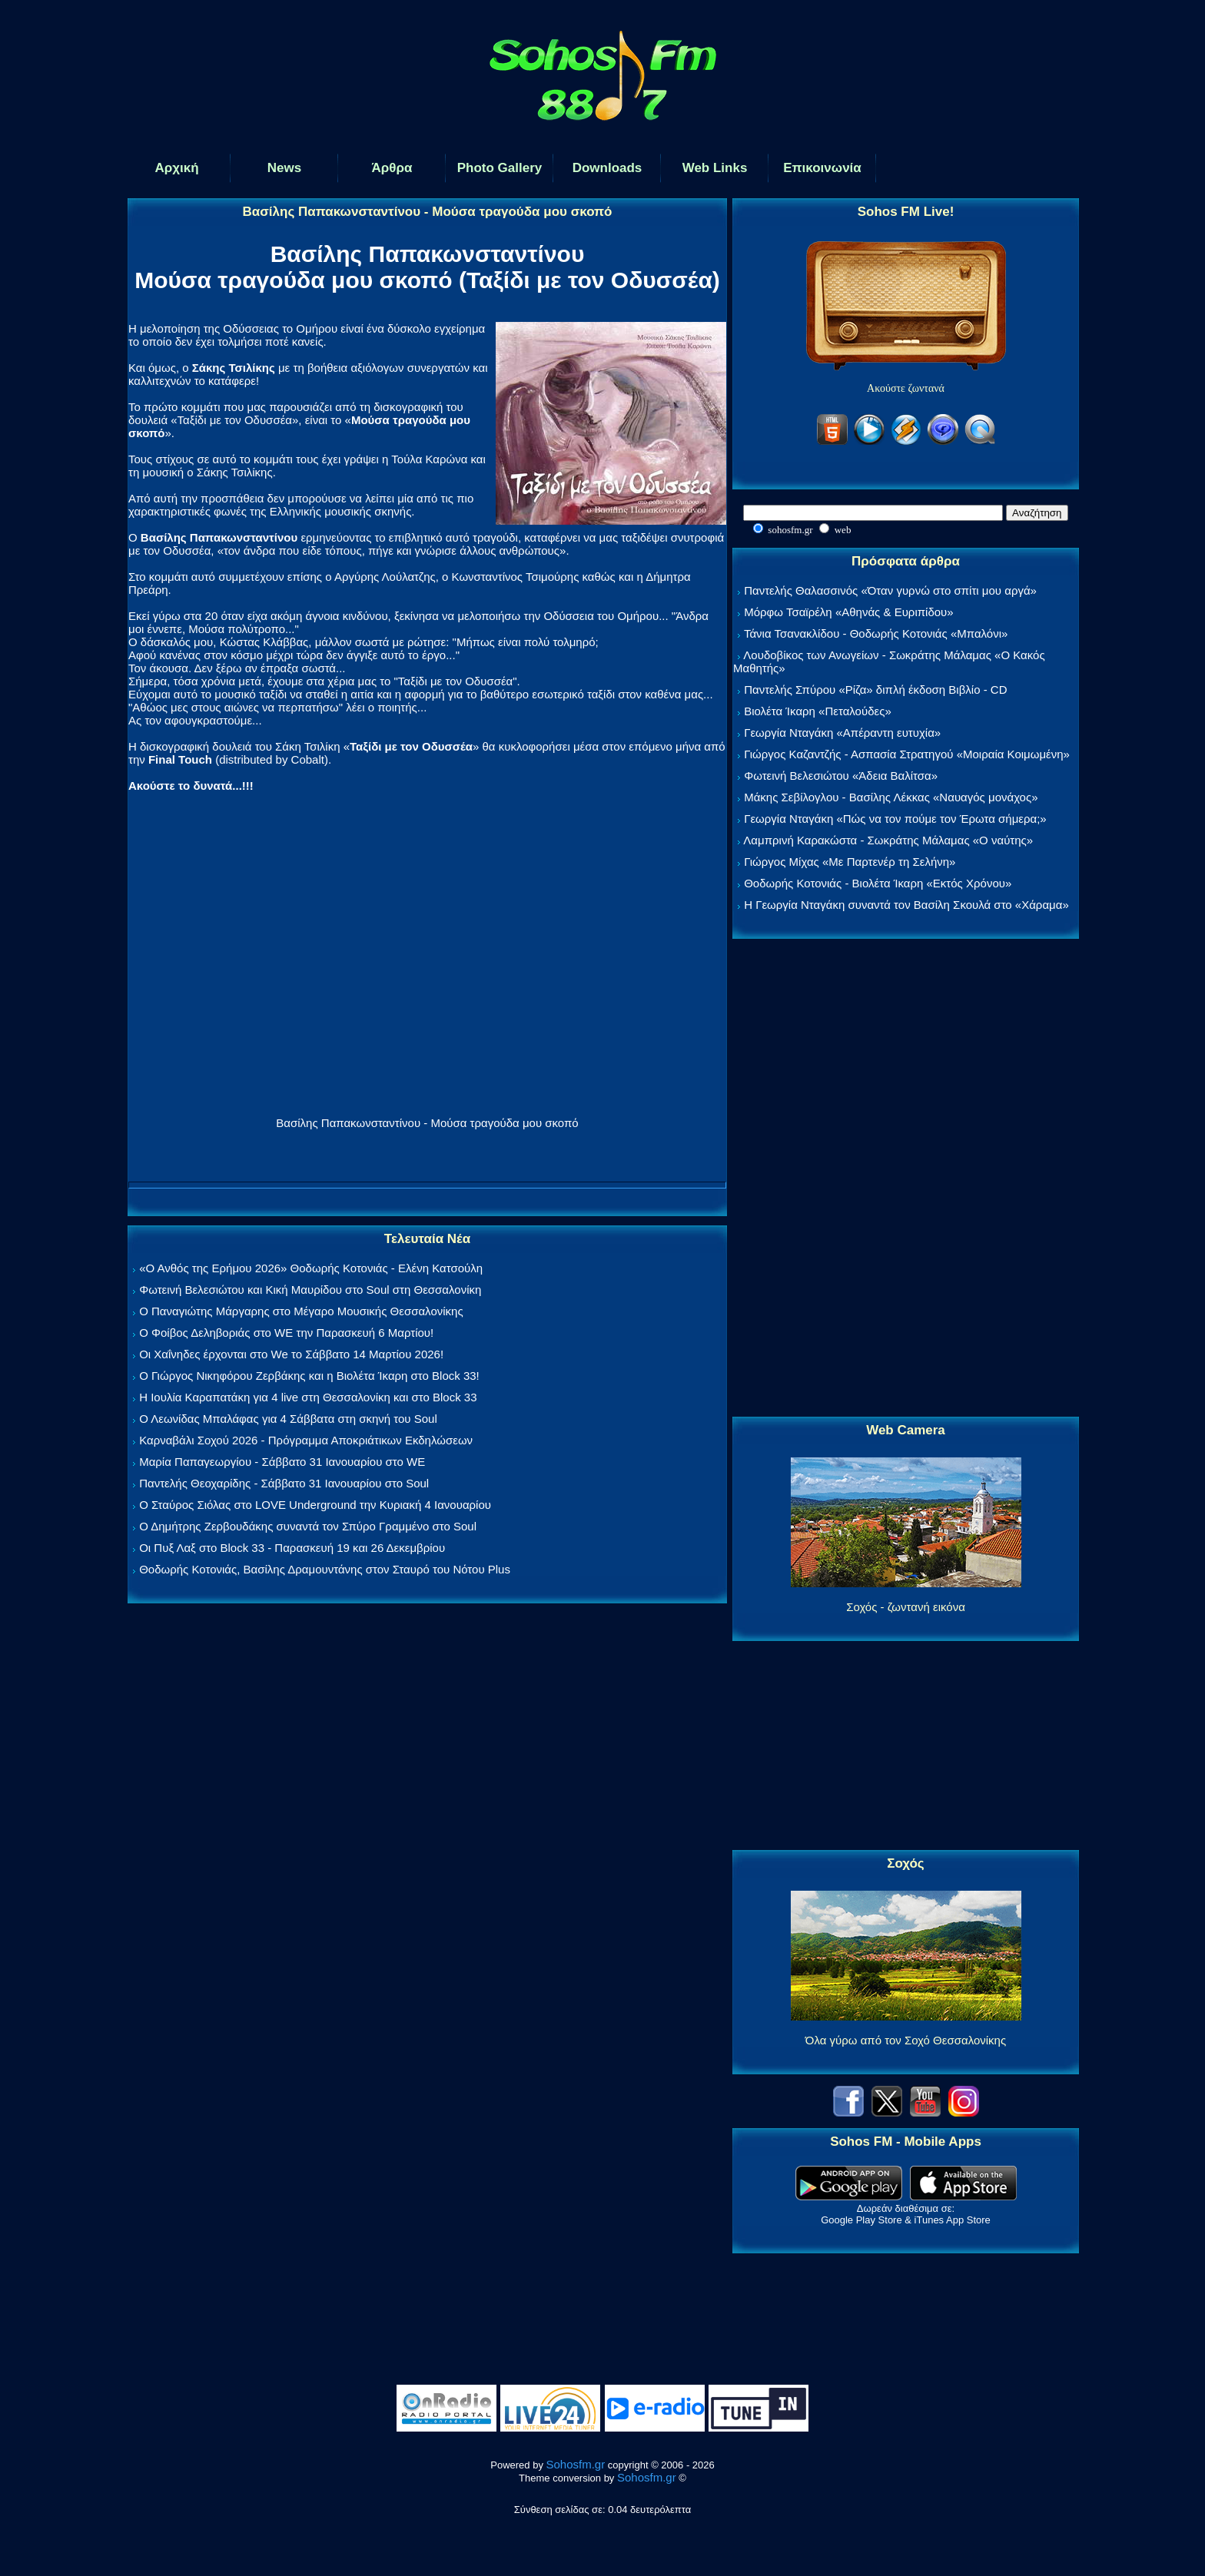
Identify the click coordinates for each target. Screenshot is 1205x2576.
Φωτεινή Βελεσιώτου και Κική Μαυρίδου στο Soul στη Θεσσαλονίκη (310, 1289)
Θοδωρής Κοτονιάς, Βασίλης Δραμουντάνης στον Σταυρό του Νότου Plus (324, 1569)
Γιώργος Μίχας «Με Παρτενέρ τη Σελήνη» (849, 861)
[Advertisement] (906, 1178)
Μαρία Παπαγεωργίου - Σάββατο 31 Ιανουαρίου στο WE (282, 1461)
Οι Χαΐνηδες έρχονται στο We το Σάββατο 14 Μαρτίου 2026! (291, 1354)
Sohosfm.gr (576, 2464)
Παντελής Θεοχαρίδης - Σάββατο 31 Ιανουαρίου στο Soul (284, 1483)
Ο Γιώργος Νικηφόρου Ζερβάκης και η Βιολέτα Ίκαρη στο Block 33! (309, 1375)
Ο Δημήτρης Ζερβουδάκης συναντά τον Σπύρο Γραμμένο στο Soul (307, 1526)
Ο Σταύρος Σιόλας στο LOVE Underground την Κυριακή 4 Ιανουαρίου (315, 1504)
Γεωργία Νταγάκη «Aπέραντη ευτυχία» (842, 732)
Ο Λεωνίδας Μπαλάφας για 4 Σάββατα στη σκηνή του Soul (288, 1418)
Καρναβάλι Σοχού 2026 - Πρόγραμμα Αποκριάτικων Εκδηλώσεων (306, 1440)
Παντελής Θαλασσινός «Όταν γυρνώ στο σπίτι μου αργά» (890, 590)
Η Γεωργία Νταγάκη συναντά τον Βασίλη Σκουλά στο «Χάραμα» (906, 904)
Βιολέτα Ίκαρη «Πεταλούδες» (817, 711)
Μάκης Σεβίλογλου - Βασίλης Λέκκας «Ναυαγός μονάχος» (890, 797)
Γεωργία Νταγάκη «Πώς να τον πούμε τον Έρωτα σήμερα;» (895, 818)
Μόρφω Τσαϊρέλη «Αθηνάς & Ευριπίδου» (848, 611)
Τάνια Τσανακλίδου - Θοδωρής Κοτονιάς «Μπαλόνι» (875, 633)
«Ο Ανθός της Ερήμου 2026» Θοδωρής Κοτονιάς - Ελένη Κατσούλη (311, 1268)
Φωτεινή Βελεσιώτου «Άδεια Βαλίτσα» (841, 775)
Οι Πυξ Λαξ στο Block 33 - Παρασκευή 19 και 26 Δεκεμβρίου (292, 1547)
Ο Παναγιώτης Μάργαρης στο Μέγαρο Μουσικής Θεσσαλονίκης (301, 1311)
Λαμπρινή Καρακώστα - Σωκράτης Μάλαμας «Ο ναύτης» (888, 840)
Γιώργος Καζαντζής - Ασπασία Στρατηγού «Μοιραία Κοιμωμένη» (907, 754)
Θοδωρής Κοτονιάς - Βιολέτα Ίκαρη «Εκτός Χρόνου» (877, 883)
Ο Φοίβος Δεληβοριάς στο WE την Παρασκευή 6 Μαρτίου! (286, 1332)
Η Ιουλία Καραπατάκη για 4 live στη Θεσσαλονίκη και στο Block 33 (307, 1397)
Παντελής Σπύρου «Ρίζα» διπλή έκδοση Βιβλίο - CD (875, 689)
